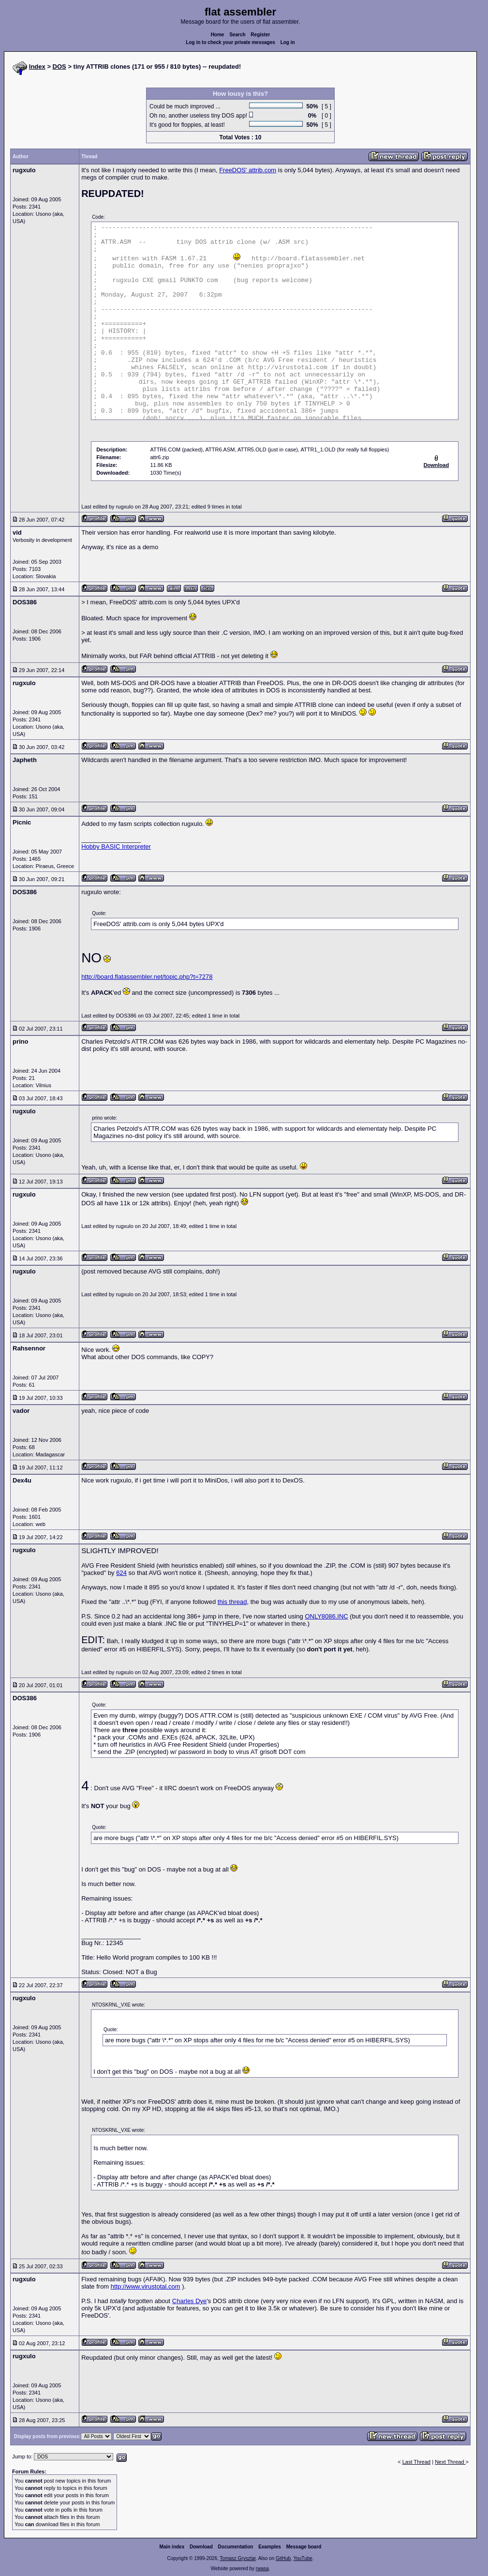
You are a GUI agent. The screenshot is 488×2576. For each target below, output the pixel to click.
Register (260, 34)
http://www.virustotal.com (145, 2286)
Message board (304, 2546)
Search (237, 34)
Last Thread (416, 2462)
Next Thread (450, 2462)
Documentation (235, 2546)
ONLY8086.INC (326, 1616)
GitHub (283, 2558)
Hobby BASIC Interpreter (116, 846)
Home (217, 34)
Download (201, 2546)
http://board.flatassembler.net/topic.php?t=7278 (146, 976)
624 (121, 1572)
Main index (172, 2546)
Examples (269, 2546)
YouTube (302, 2558)
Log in (288, 42)
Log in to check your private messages (230, 42)
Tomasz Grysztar (237, 2558)
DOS (59, 66)
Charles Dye (189, 2301)
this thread (232, 1601)
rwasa (262, 2568)
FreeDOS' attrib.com (247, 170)
